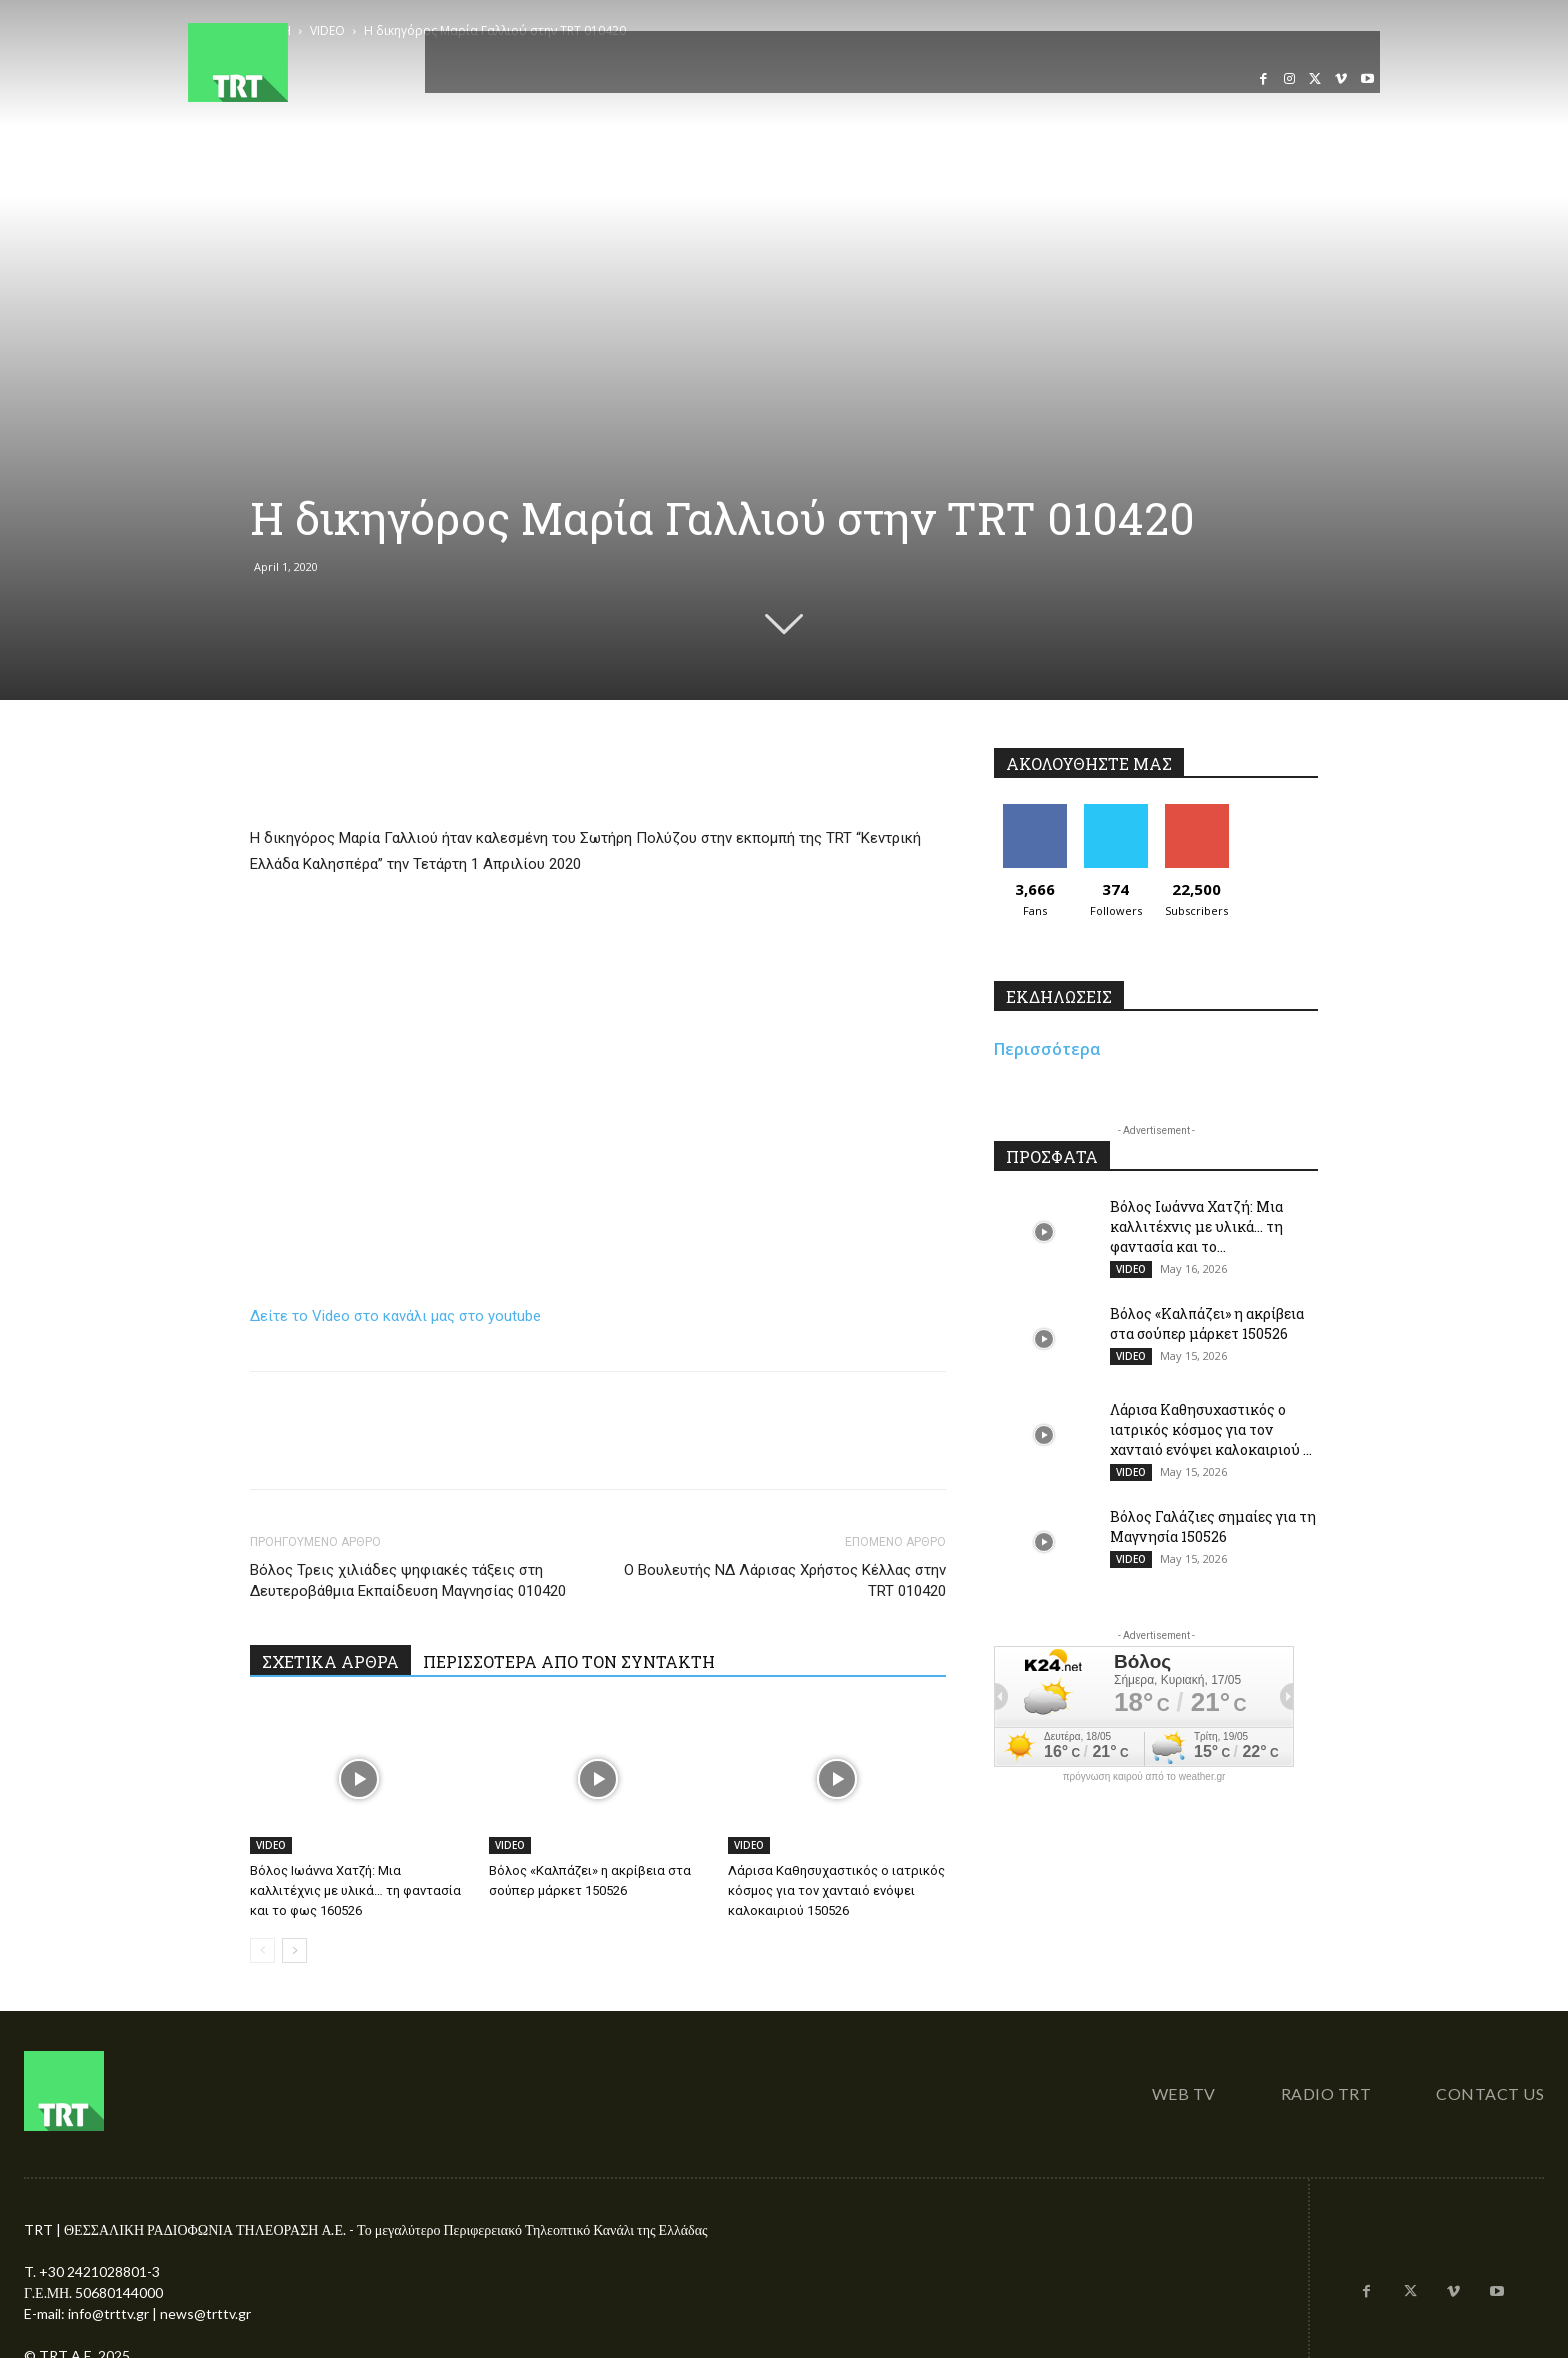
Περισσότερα (1047, 1049)
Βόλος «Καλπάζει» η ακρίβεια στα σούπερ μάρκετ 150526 (1207, 1323)
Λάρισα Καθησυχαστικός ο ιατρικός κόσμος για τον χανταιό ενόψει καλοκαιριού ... (1211, 1429)
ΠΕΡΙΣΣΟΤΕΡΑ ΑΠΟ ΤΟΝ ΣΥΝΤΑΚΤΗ (569, 1661)
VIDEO (271, 1845)
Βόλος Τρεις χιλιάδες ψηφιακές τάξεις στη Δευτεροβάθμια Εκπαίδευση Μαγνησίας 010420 (408, 1580)
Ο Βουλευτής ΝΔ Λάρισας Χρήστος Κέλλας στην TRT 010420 (785, 1580)
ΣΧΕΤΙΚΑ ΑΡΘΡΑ (330, 1661)
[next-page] (294, 1950)
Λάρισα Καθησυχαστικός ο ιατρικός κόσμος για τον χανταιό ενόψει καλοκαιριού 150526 (836, 1890)
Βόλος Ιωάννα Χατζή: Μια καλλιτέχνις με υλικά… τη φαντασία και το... (1196, 1226)
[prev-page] (262, 1950)
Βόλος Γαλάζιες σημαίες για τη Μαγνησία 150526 (1213, 1526)
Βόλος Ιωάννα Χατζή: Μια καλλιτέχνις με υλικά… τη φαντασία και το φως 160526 (355, 1890)
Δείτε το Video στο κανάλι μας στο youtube (395, 1316)
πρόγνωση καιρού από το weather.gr (1144, 1777)
